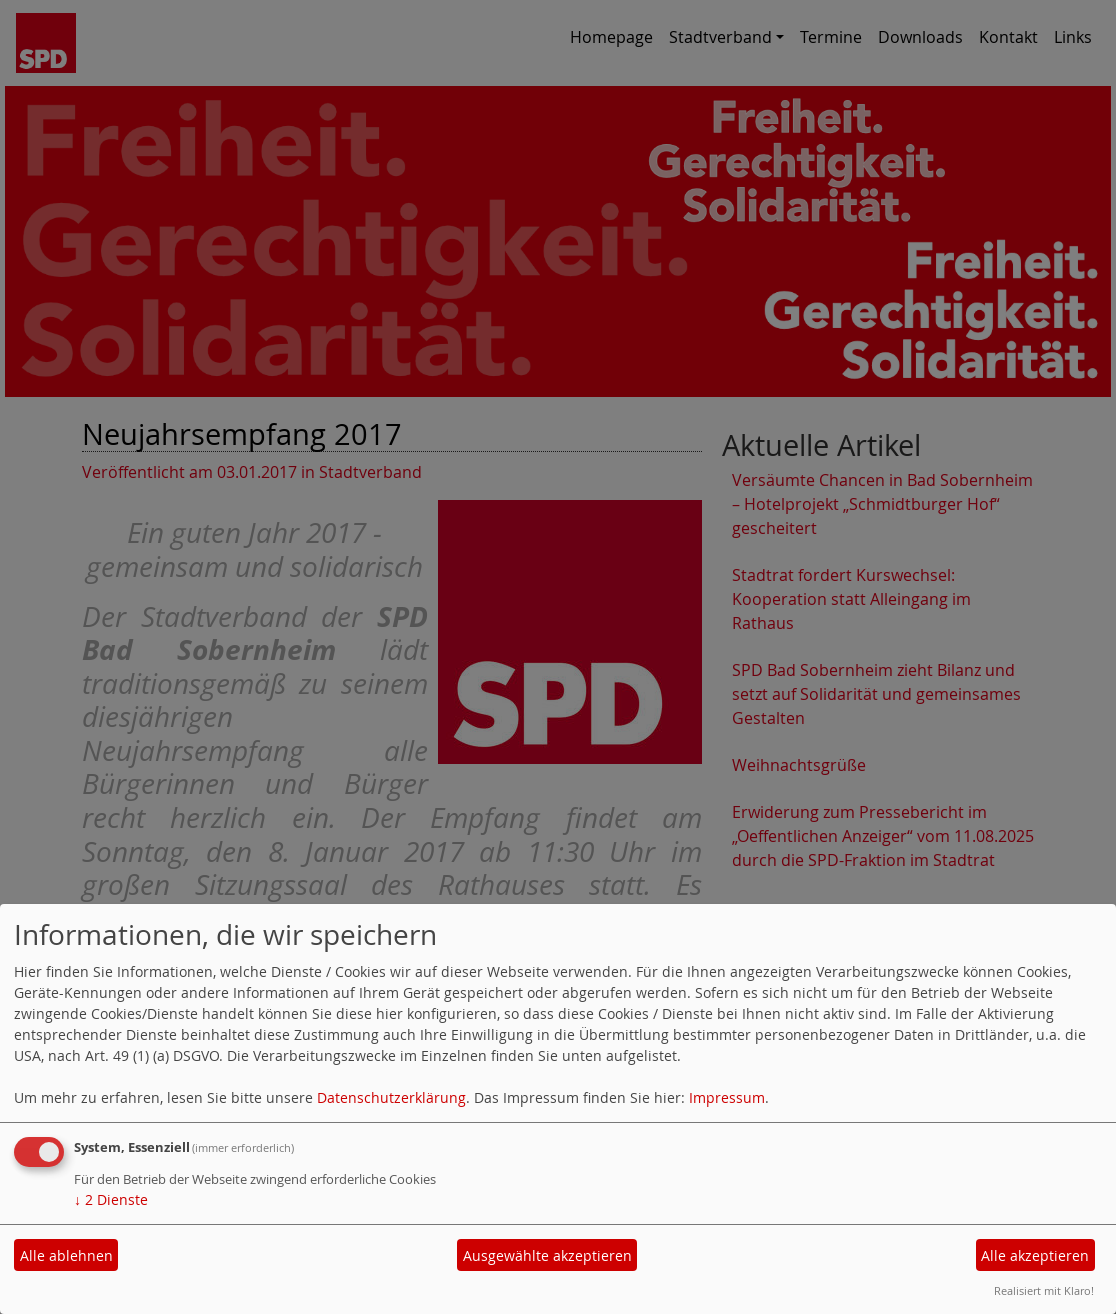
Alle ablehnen (66, 1255)
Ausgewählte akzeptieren (547, 1255)
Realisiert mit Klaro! (1044, 1290)
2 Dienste (111, 1199)
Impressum (727, 1097)
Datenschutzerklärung (391, 1097)
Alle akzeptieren (1035, 1255)
